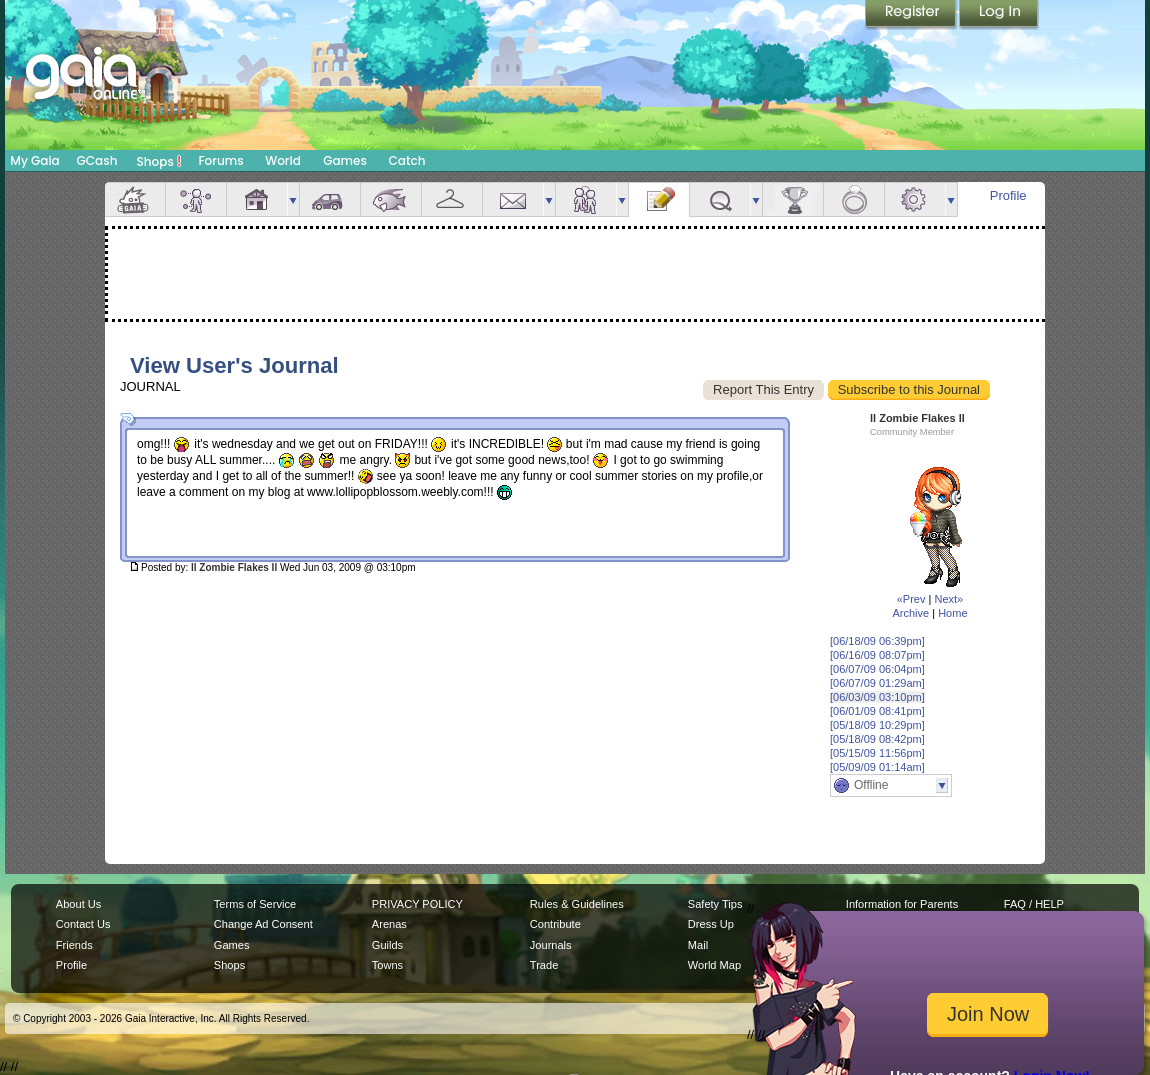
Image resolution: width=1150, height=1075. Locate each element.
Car (330, 199)
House (257, 199)
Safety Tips (715, 904)
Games (345, 160)
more (293, 199)
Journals (551, 945)
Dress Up (711, 924)
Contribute (555, 924)
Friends (586, 199)
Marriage (854, 199)
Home (952, 613)
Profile (1008, 195)
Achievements (793, 199)
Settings (915, 199)
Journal (659, 199)
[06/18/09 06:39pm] (877, 641)
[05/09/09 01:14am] (877, 767)
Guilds (387, 945)
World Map (714, 965)
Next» (948, 599)
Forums (220, 160)
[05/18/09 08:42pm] (877, 739)
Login (999, 15)
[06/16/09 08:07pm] (877, 655)
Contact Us (83, 924)
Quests (720, 199)
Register (912, 15)
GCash (97, 160)
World (283, 160)
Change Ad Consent (263, 924)
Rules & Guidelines (577, 904)
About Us (78, 904)
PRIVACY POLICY (417, 904)
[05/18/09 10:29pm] (877, 725)
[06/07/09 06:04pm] (877, 669)
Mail (513, 199)
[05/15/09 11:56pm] (877, 753)
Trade (544, 965)
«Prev (911, 599)
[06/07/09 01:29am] (877, 683)
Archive (910, 613)
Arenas (389, 924)
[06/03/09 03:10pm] (877, 697)
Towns (387, 965)
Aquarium (391, 199)
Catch (407, 160)
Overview (135, 199)
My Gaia (34, 160)
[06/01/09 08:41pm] (877, 711)
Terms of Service (255, 904)
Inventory (452, 199)
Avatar (196, 199)
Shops (159, 161)
